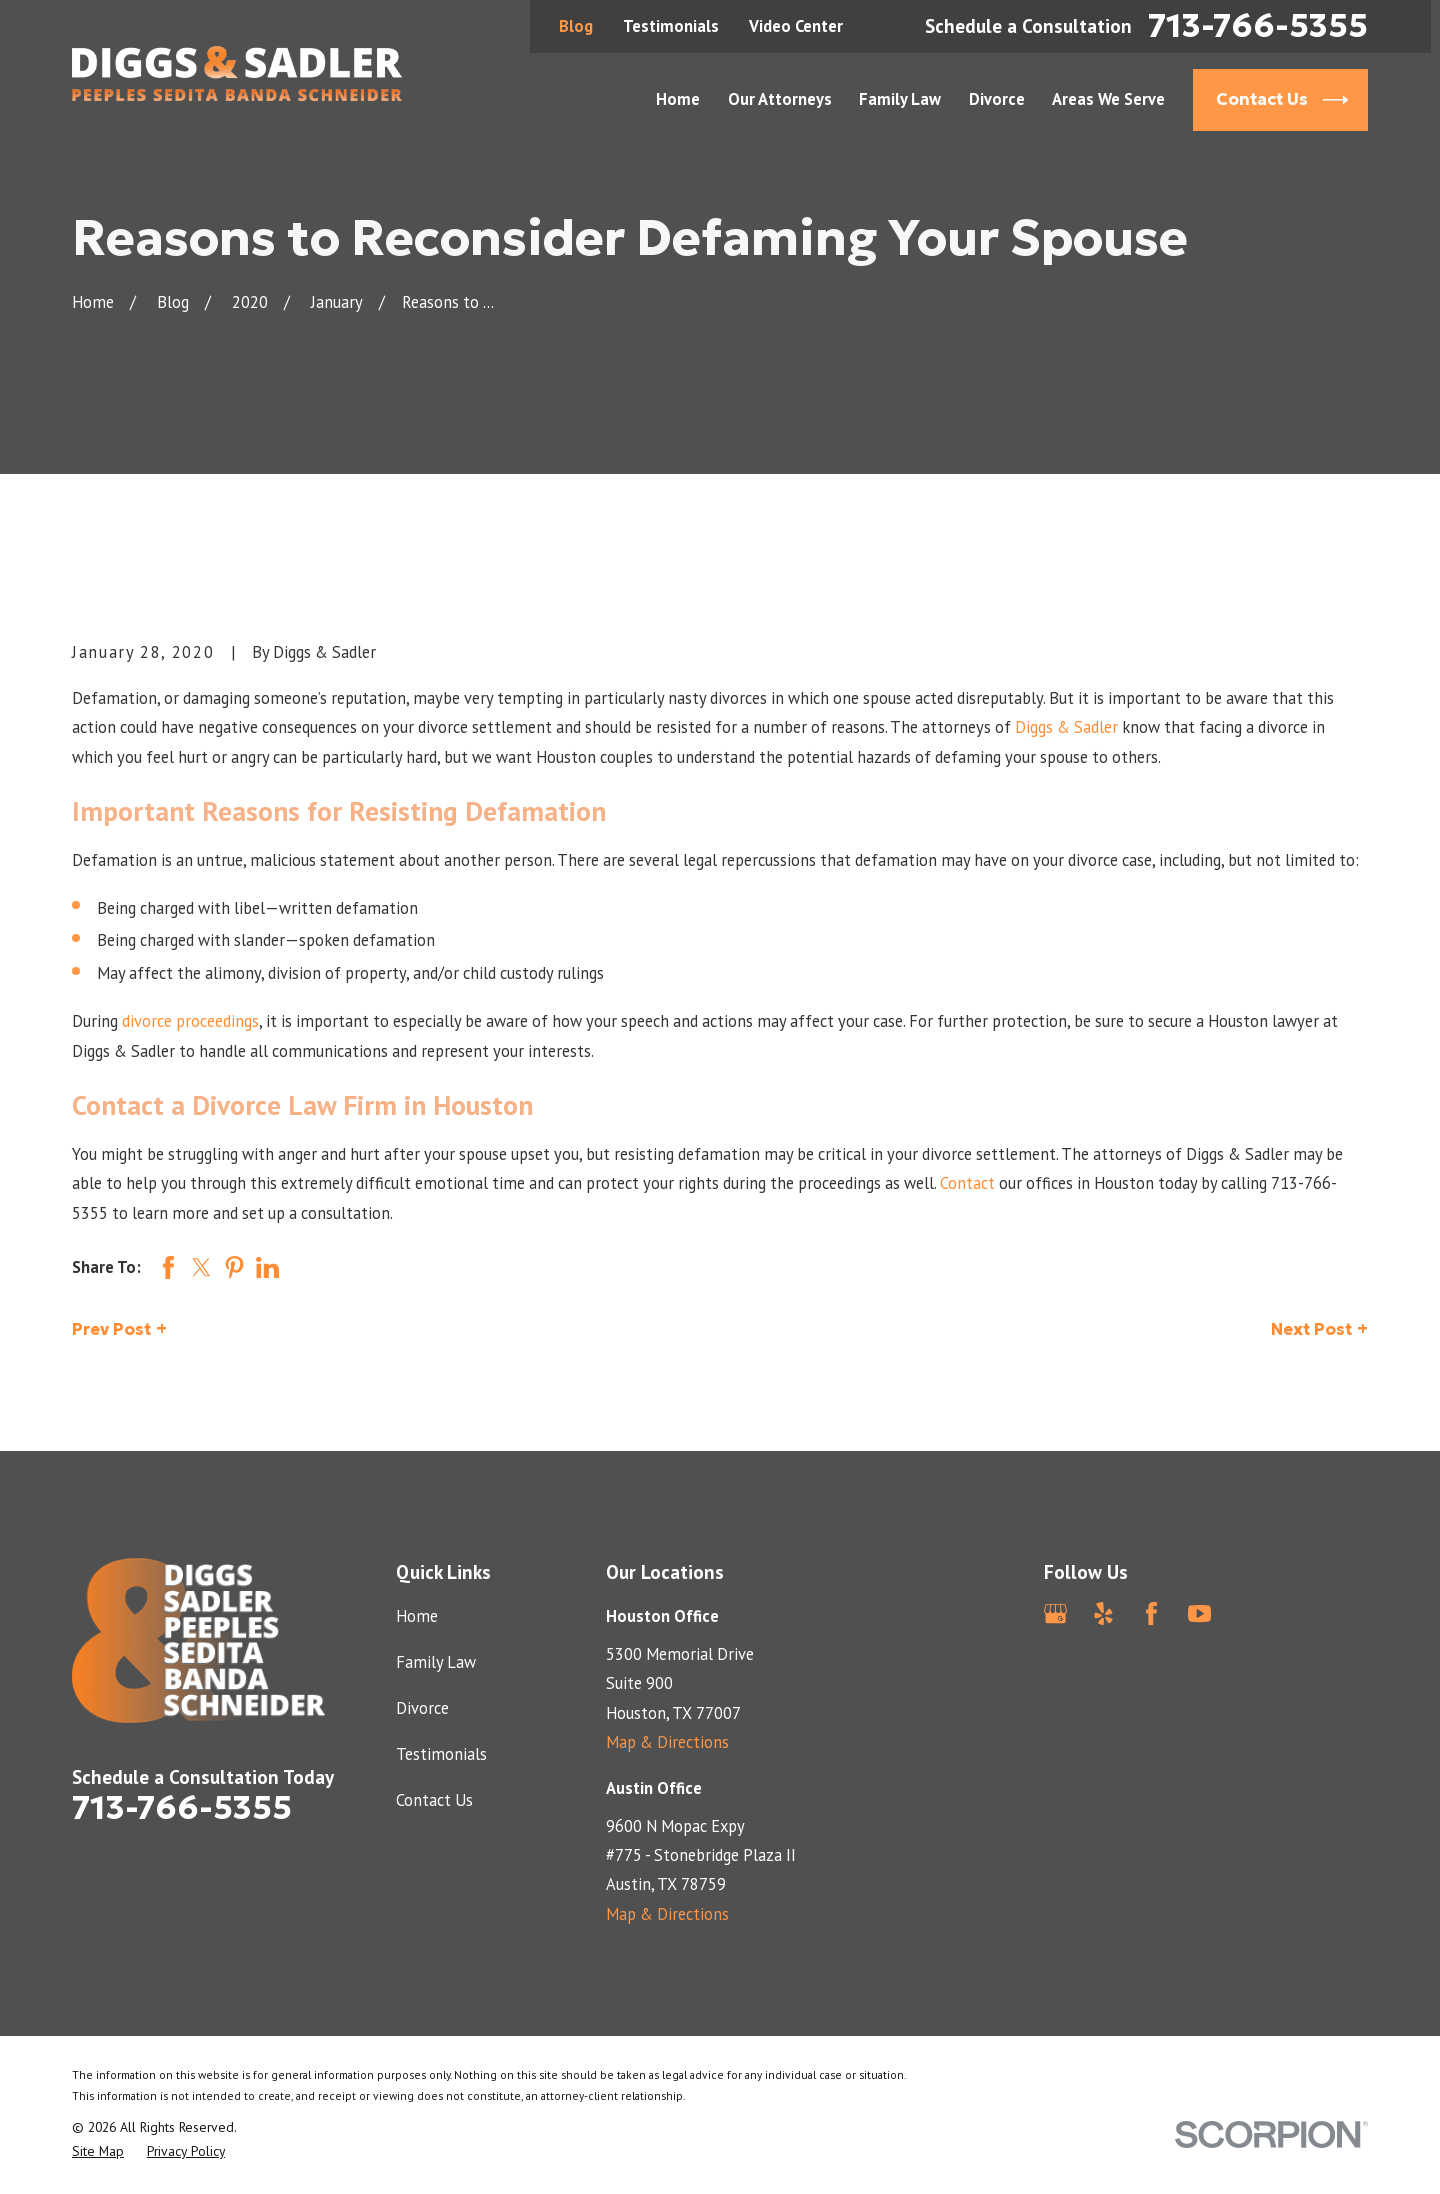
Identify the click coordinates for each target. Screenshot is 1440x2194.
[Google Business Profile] (1055, 1613)
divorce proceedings (190, 1021)
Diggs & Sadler (1066, 727)
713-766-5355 (1258, 26)
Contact (967, 1183)
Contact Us (434, 1800)
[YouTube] (1199, 1613)
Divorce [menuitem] (997, 99)
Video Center (796, 26)
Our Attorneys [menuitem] (780, 99)
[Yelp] (1103, 1613)
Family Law (436, 1662)
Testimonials (671, 26)
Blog (576, 26)
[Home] (237, 73)
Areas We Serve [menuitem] (1108, 99)
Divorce (422, 1708)
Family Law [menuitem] (900, 99)
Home (417, 1616)
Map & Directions (667, 1742)
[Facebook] (1151, 1613)
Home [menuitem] (678, 99)
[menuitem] (98, 2151)
